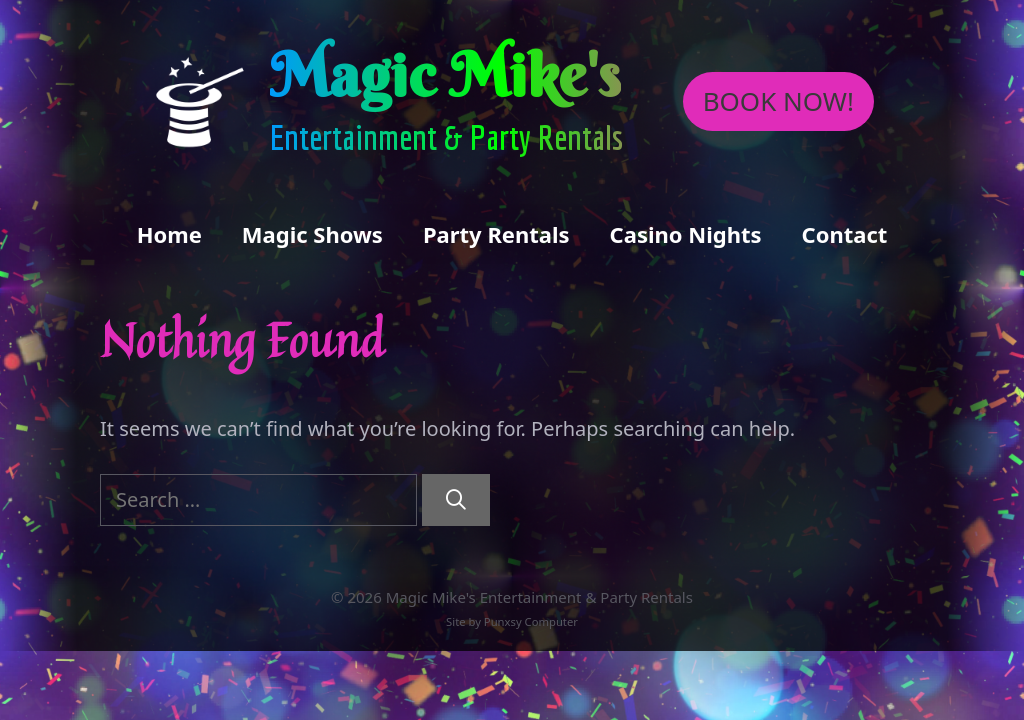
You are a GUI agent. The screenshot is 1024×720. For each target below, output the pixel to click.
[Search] (456, 500)
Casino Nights (686, 234)
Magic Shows (312, 234)
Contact (845, 234)
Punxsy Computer (531, 621)
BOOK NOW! (778, 101)
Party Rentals (496, 234)
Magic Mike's (445, 75)
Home (169, 234)
